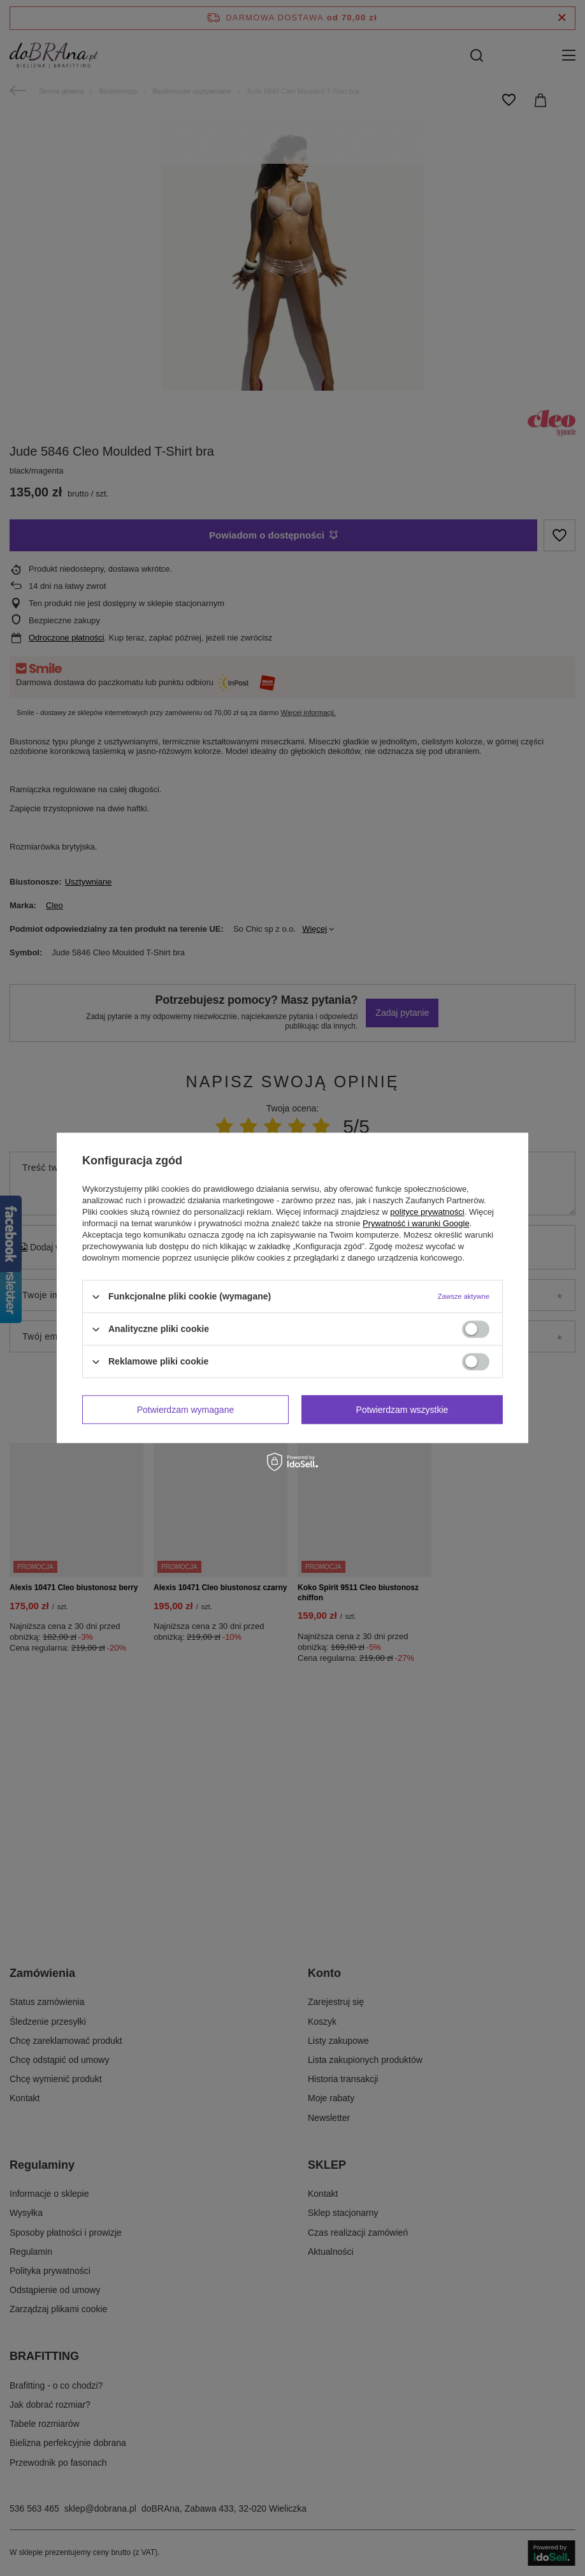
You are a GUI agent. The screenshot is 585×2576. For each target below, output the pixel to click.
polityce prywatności (427, 1212)
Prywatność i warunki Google (416, 1223)
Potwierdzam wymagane (186, 1410)
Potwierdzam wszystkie (402, 1410)
